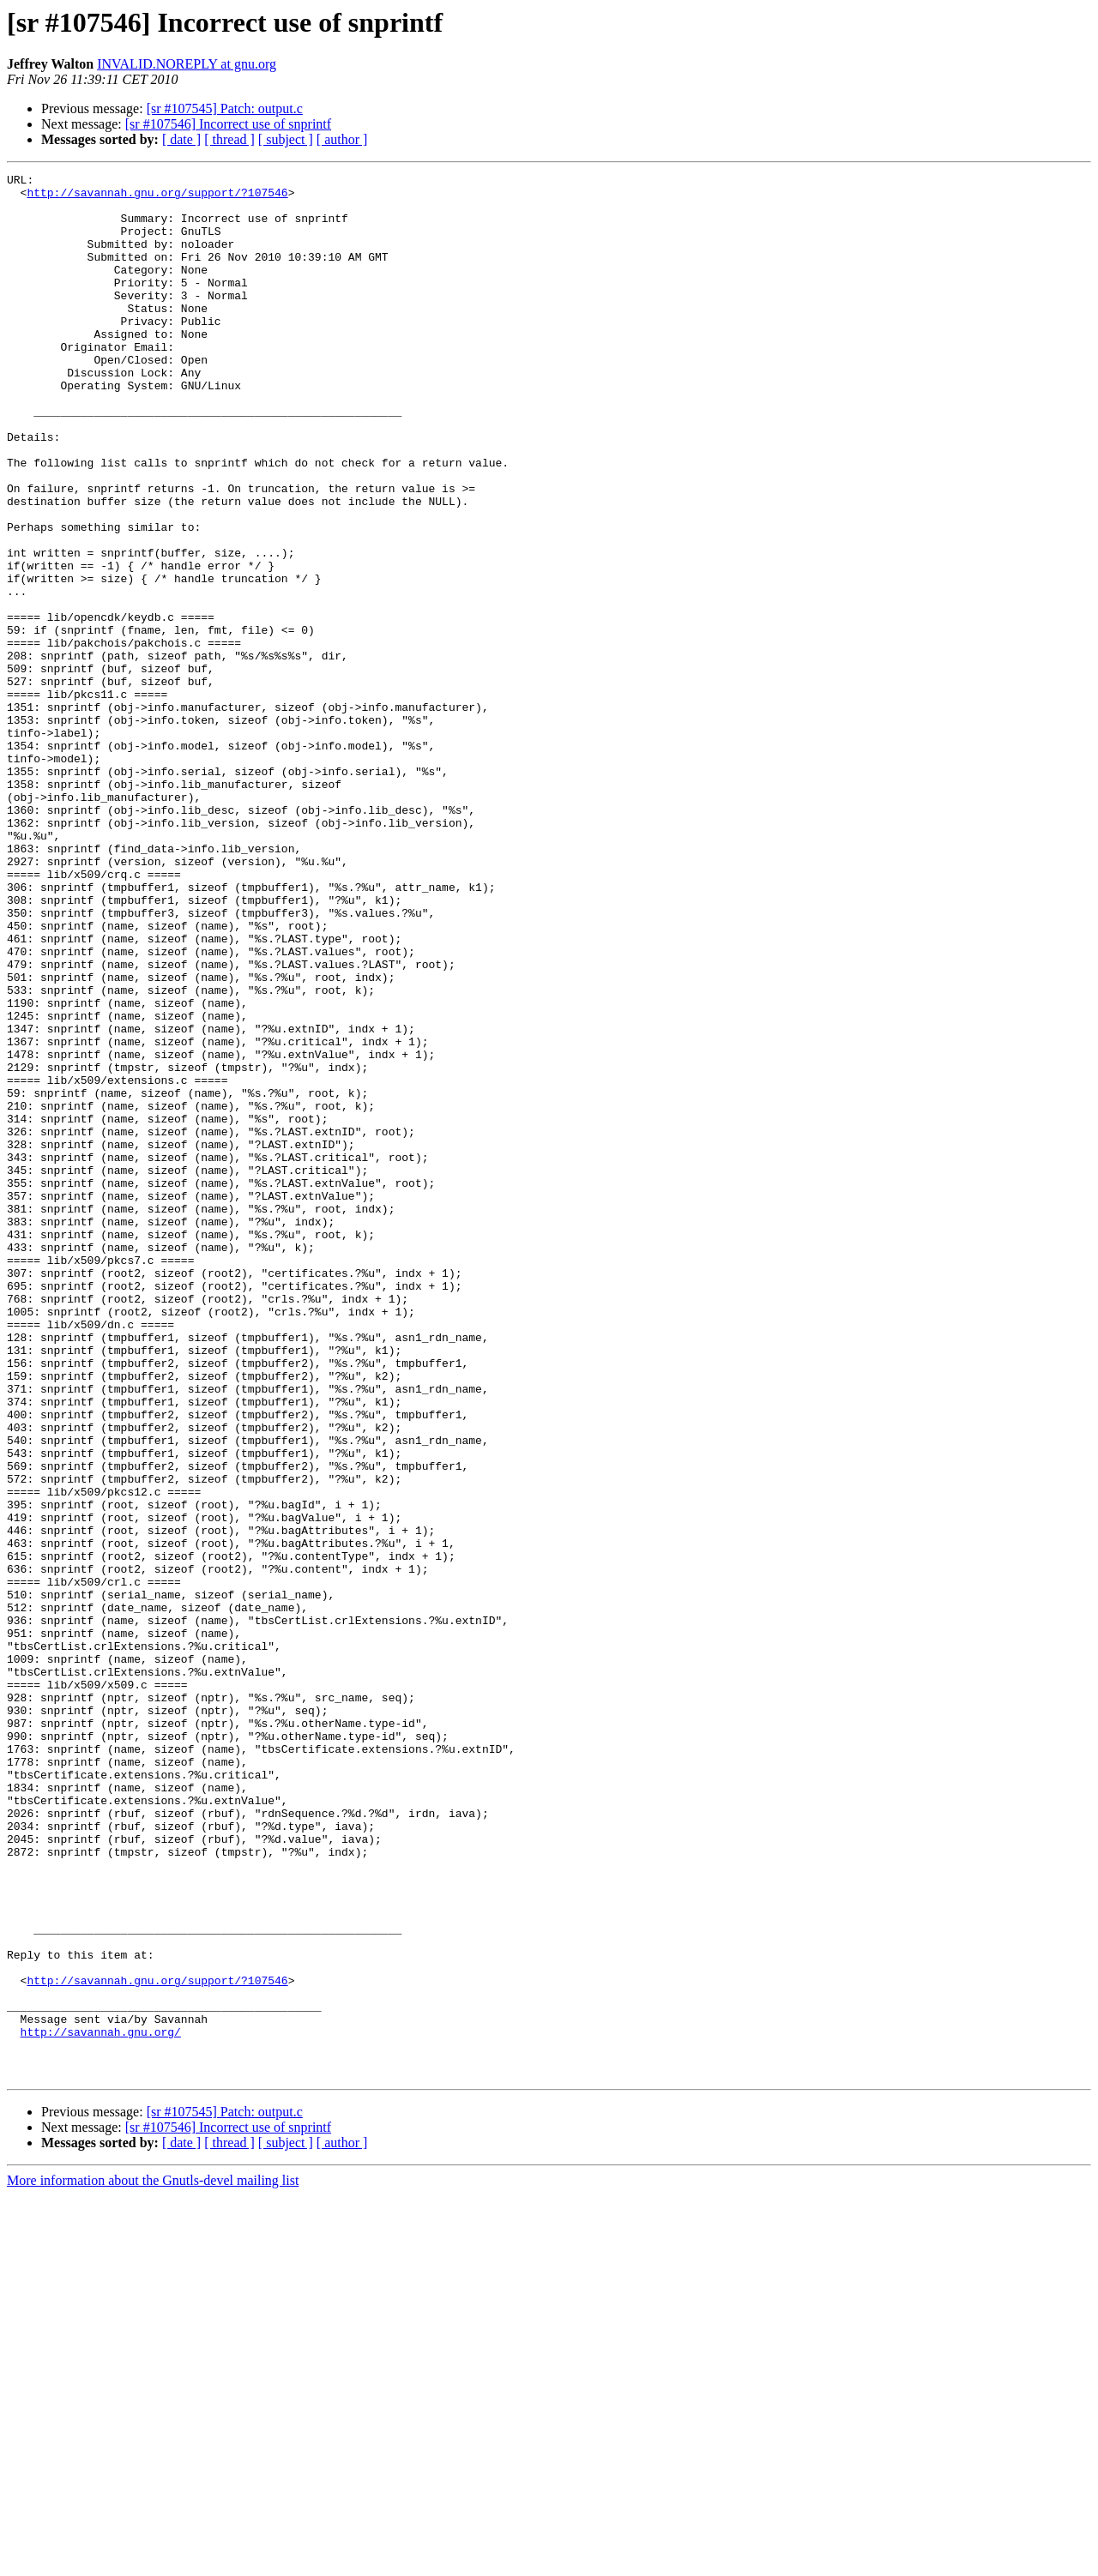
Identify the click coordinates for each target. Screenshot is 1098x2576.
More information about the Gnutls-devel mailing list (153, 2561)
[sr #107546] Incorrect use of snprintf (228, 124)
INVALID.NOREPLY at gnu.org (186, 64)
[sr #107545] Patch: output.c (225, 108)
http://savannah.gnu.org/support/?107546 (157, 197)
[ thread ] (229, 139)
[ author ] (342, 139)
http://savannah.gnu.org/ (101, 2404)
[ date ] (181, 139)
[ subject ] (285, 139)
